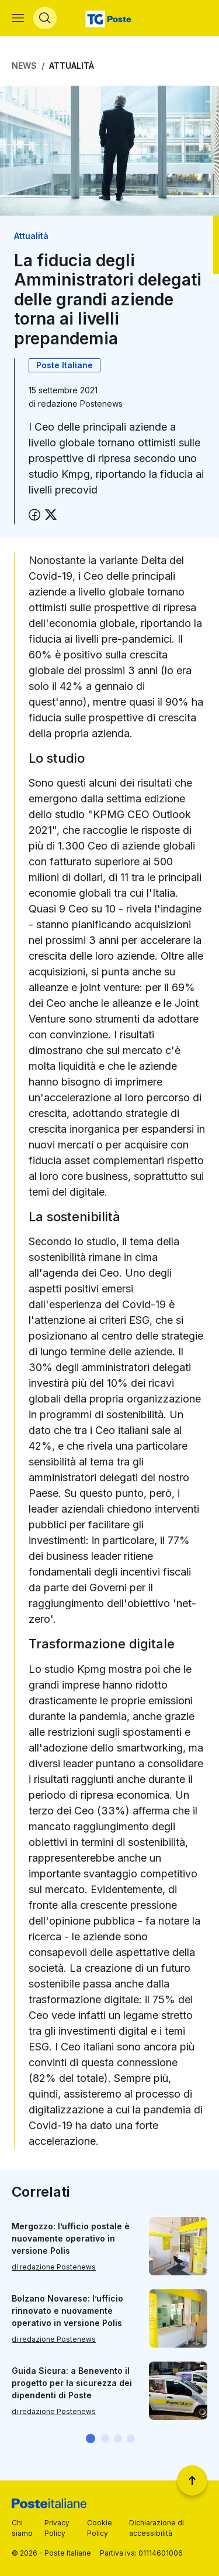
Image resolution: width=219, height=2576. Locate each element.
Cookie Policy (99, 2528)
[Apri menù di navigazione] (18, 18)
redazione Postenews (80, 403)
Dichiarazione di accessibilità (156, 2528)
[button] (90, 2438)
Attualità (71, 66)
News (24, 66)
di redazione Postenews (54, 2266)
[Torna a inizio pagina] (192, 2480)
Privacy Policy (56, 2528)
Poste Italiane (64, 365)
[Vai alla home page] (109, 18)
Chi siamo (22, 2528)
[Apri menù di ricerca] (45, 18)
